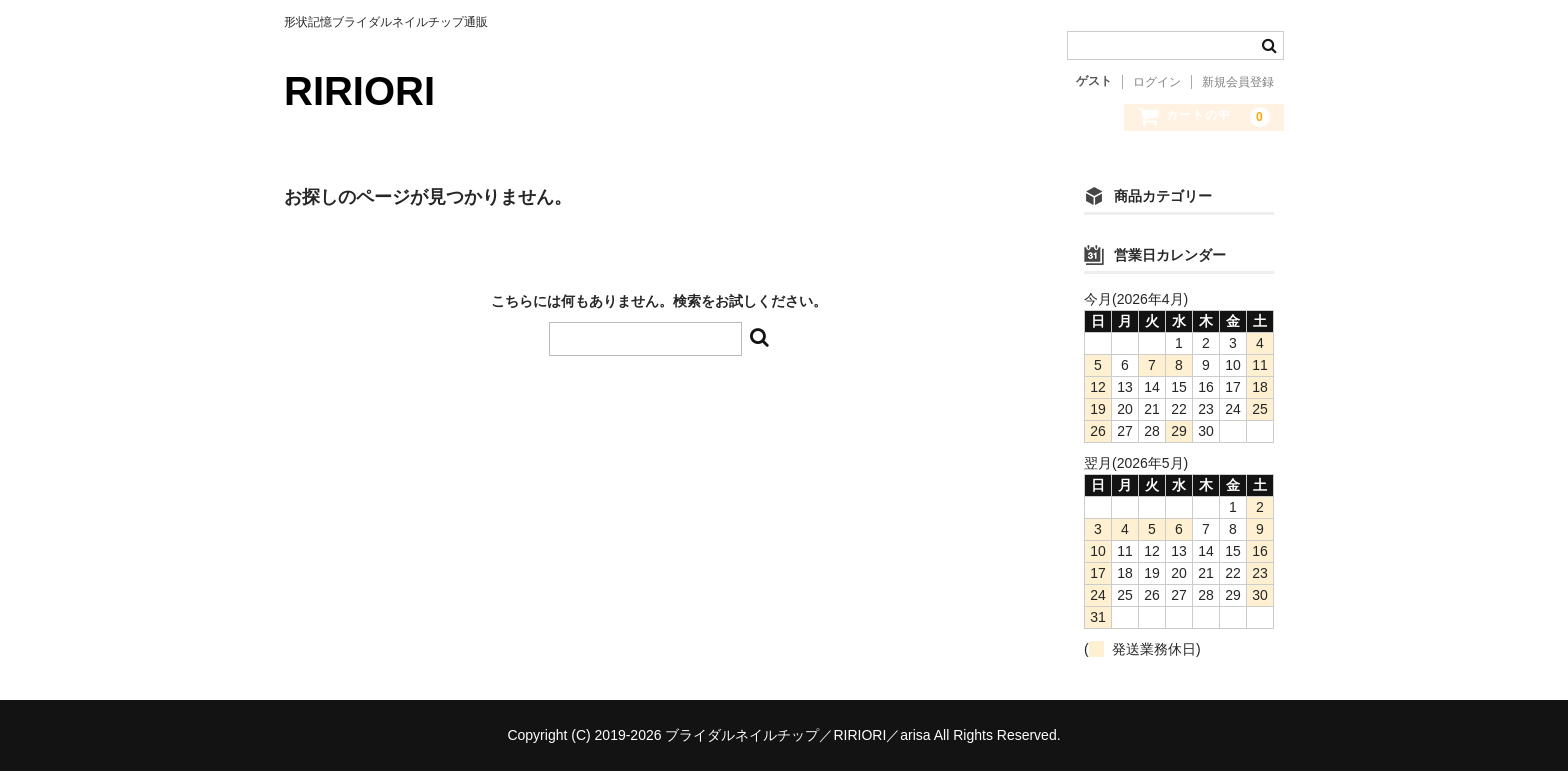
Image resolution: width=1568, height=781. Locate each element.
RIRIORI (359, 91)
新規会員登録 (1238, 82)
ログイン (1157, 82)
